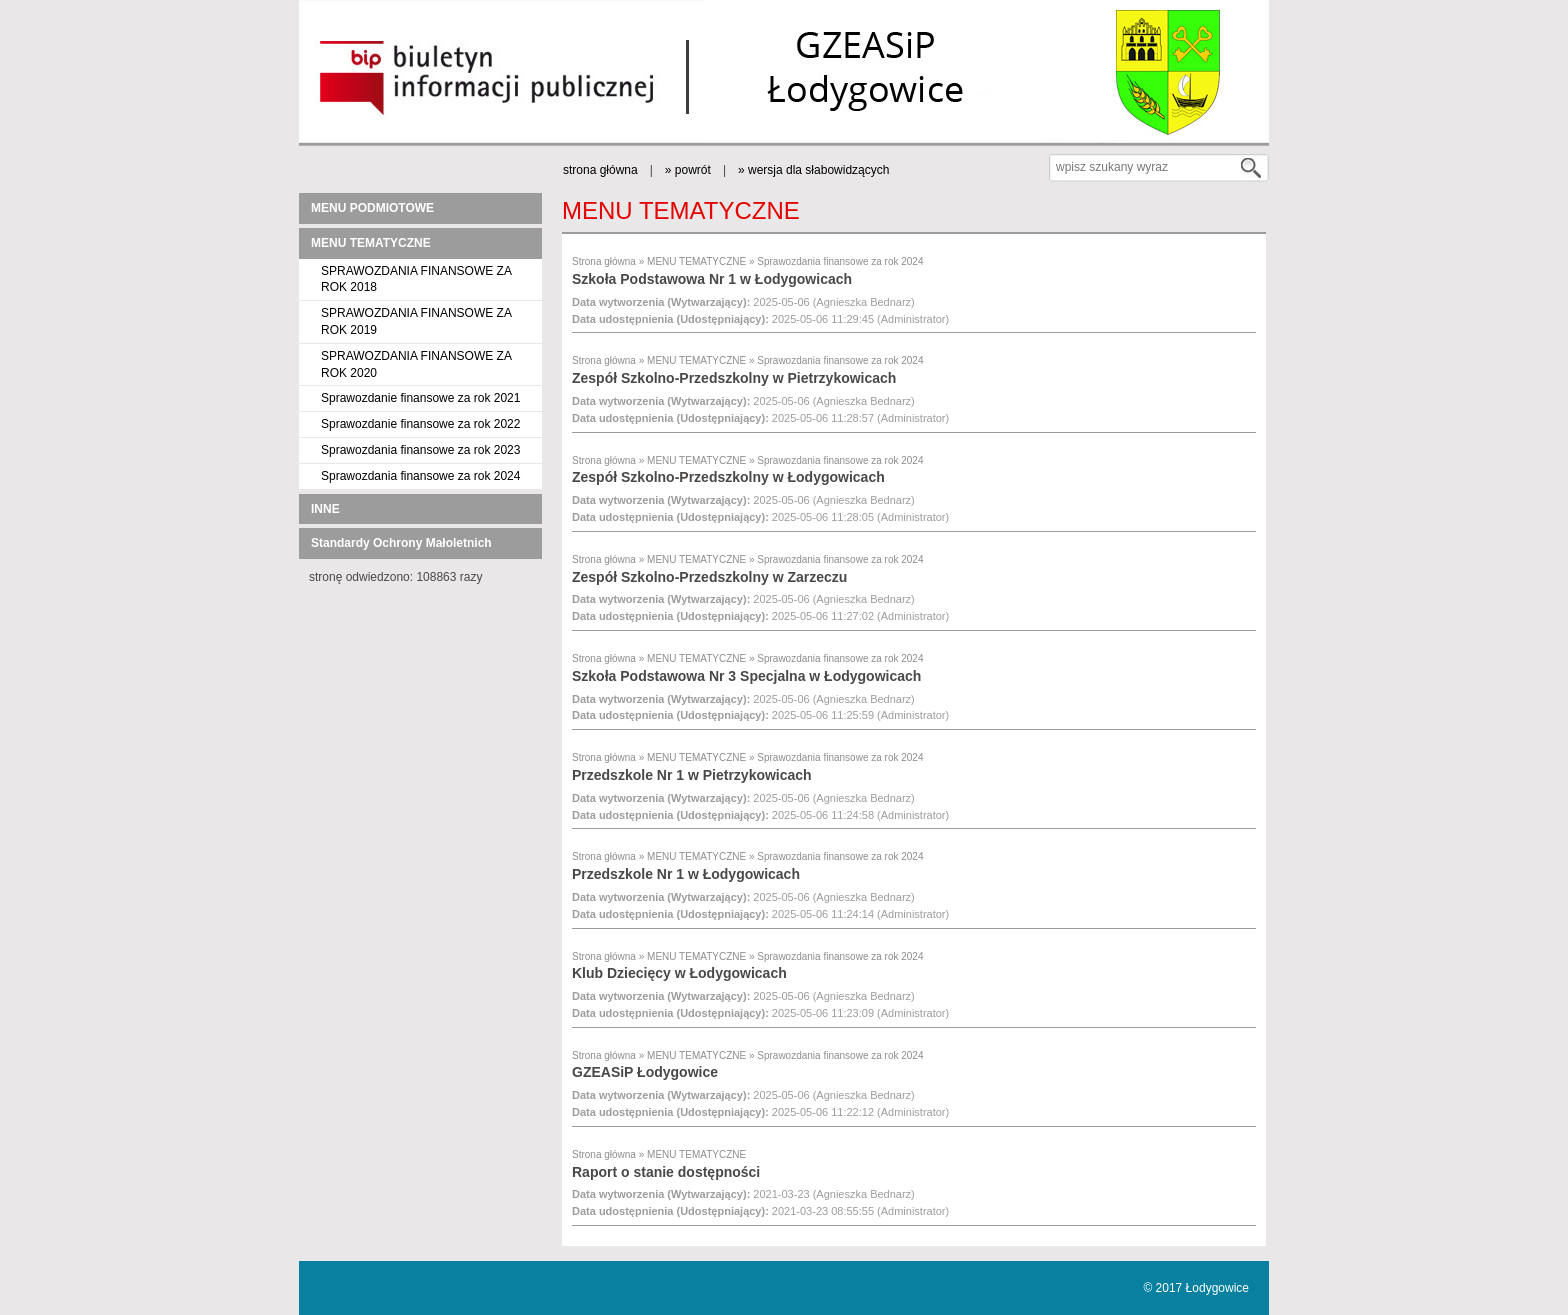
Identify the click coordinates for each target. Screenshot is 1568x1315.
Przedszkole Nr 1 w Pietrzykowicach (692, 775)
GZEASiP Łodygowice (645, 1072)
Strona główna (604, 261)
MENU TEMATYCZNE (371, 243)
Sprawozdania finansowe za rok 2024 (420, 476)
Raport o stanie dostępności (666, 1172)
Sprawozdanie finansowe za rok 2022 (420, 424)
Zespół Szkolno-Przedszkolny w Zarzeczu (709, 577)
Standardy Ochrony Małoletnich (401, 543)
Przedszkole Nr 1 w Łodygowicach (686, 874)
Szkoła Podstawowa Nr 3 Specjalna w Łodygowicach (746, 676)
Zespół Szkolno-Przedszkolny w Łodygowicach (728, 477)
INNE (325, 509)
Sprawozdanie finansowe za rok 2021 (420, 398)
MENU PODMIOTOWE (372, 208)
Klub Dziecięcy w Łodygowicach (679, 973)
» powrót (688, 170)
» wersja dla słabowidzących (813, 170)
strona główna (600, 170)
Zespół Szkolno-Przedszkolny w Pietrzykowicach (734, 378)
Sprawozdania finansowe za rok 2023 (420, 450)
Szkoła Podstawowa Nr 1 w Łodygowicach (712, 279)
